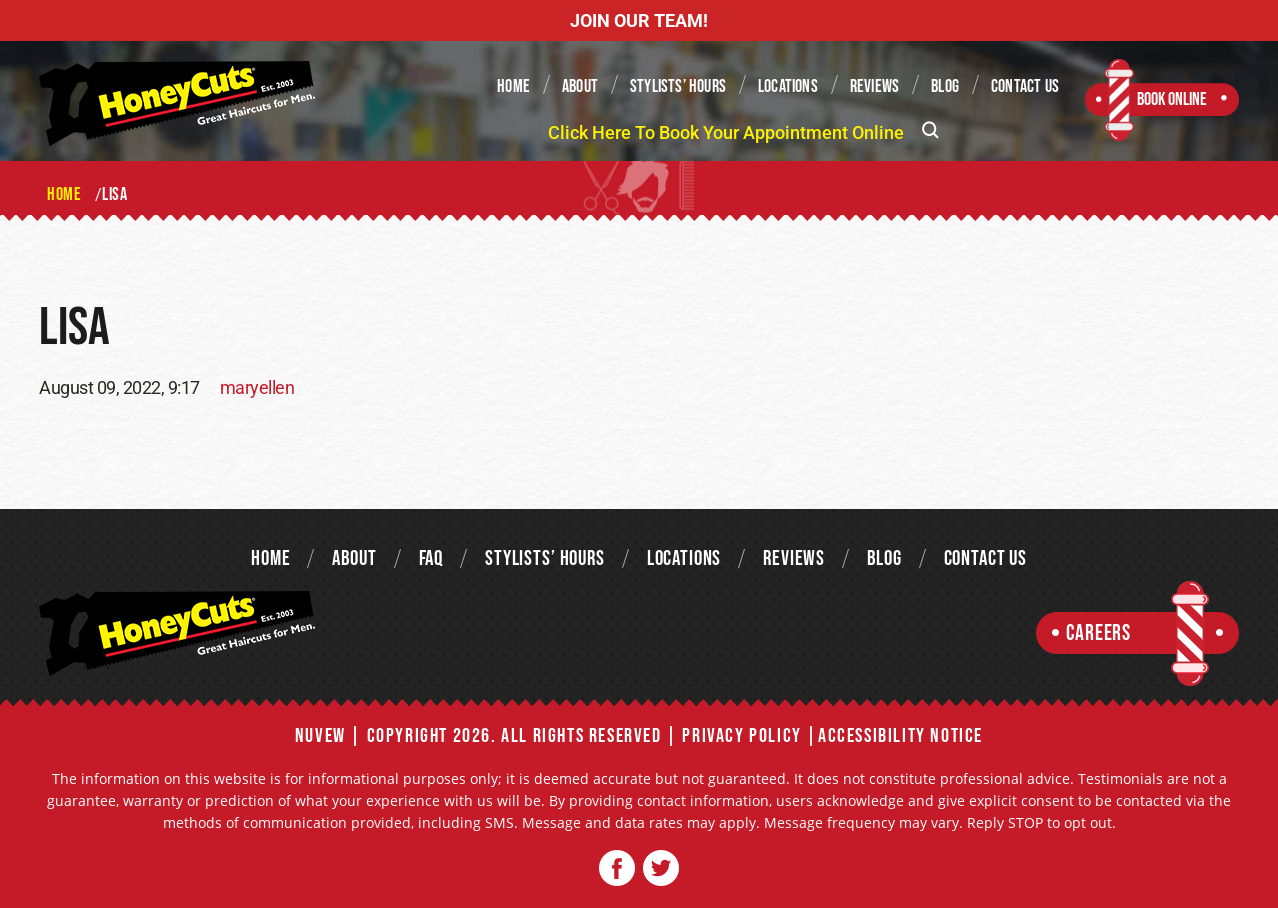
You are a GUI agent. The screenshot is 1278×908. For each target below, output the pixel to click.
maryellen (257, 387)
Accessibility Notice (900, 736)
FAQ (431, 558)
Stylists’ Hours (678, 86)
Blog (945, 86)
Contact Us (1025, 86)
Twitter (660, 868)
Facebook (617, 868)
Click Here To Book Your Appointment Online (726, 132)
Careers (1098, 633)
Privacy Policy (741, 736)
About (580, 86)
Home (513, 86)
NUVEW (320, 736)
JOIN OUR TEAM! (639, 20)
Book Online (1172, 99)
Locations (788, 86)
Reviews (874, 86)
